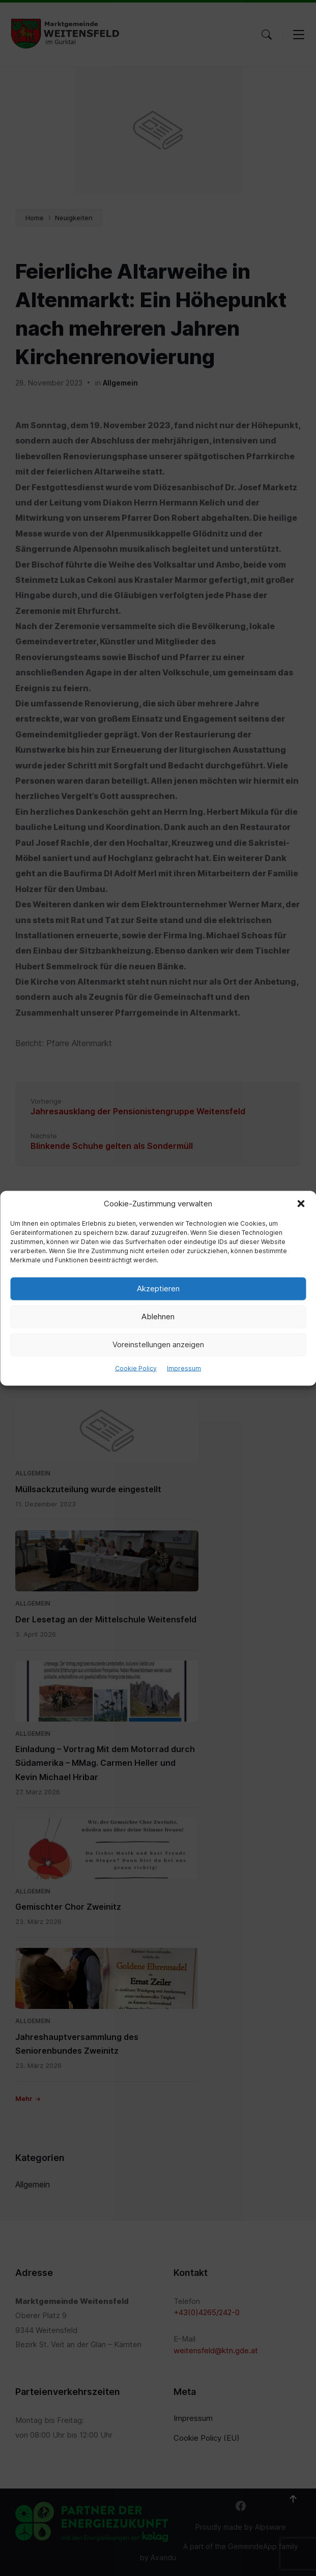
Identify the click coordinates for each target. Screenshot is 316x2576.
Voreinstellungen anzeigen (158, 1344)
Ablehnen (158, 1316)
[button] (301, 1203)
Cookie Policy (136, 1368)
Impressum (184, 1368)
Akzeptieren (158, 1288)
